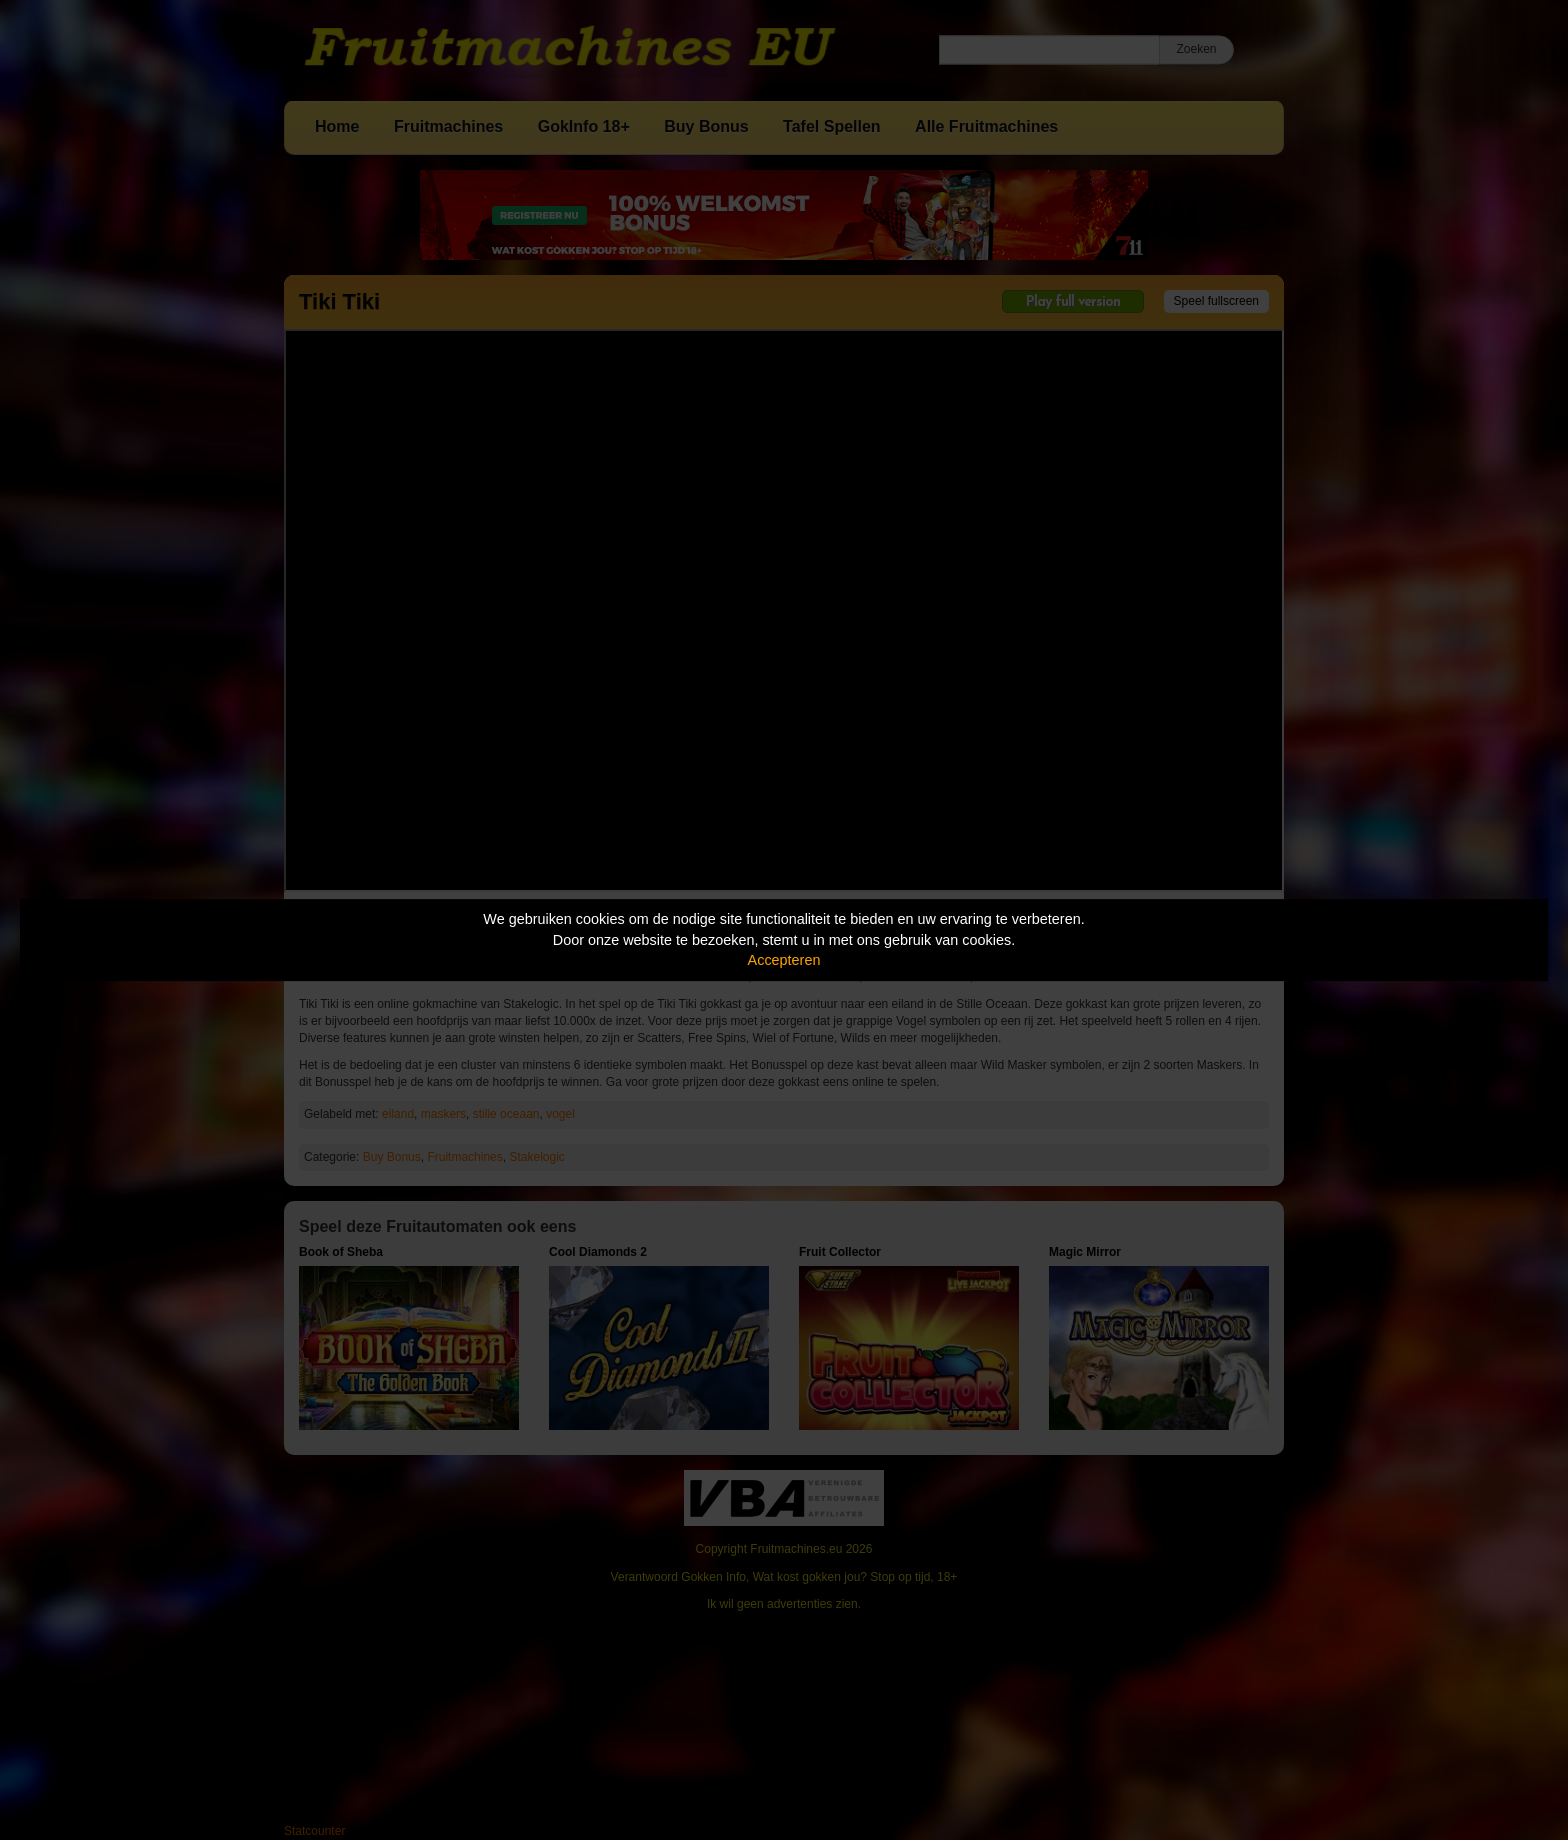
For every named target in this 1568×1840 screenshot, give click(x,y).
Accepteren (784, 960)
